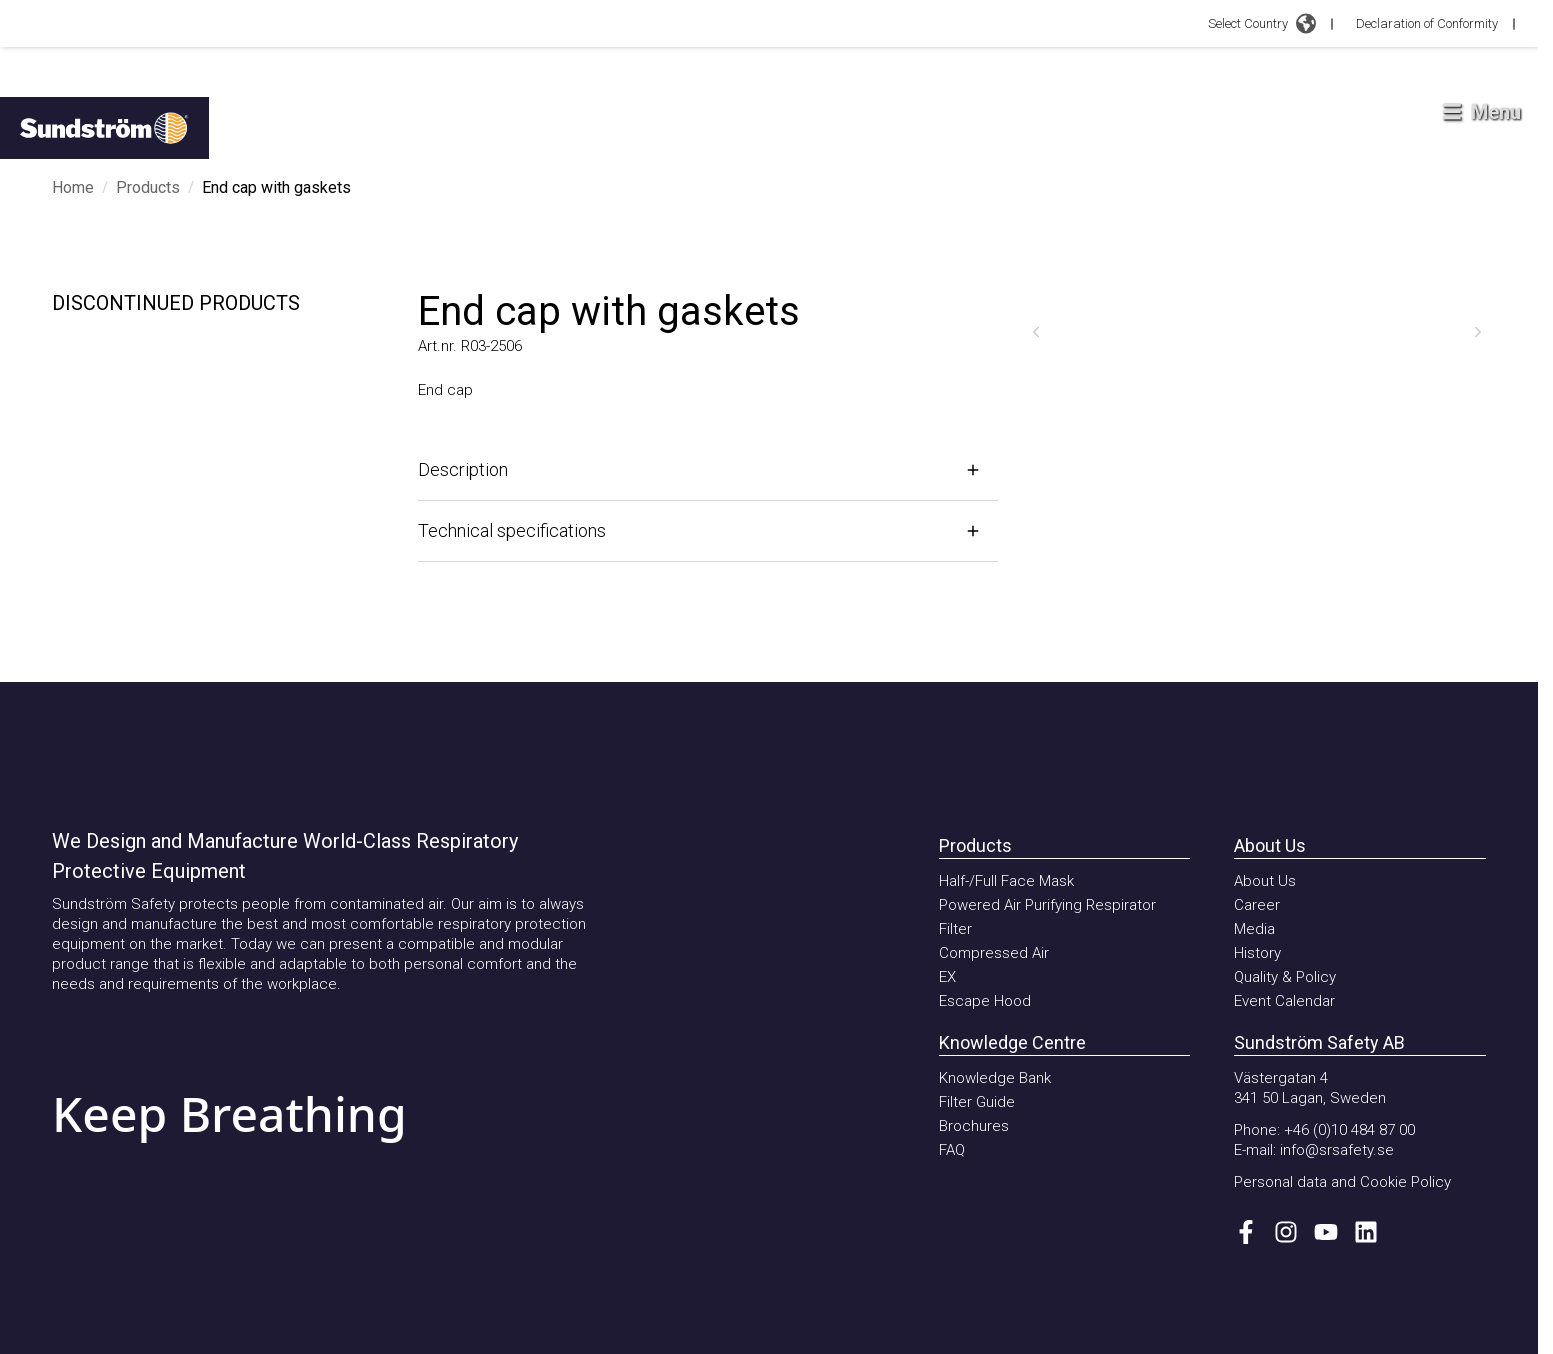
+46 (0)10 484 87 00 (1349, 1130)
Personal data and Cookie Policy (1342, 1182)
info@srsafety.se (1337, 1150)
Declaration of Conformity (1427, 23)
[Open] (708, 470)
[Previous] (1036, 332)
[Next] (1478, 332)
